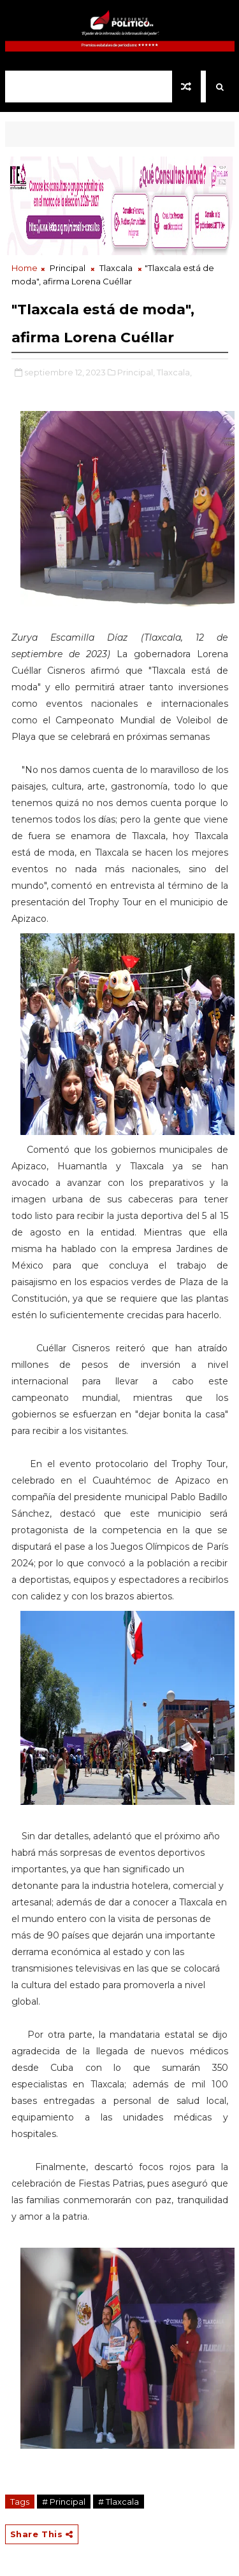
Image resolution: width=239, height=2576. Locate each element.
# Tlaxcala (118, 2501)
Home (24, 268)
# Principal (63, 2501)
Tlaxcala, (174, 372)
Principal (67, 268)
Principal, (136, 372)
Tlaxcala (116, 268)
